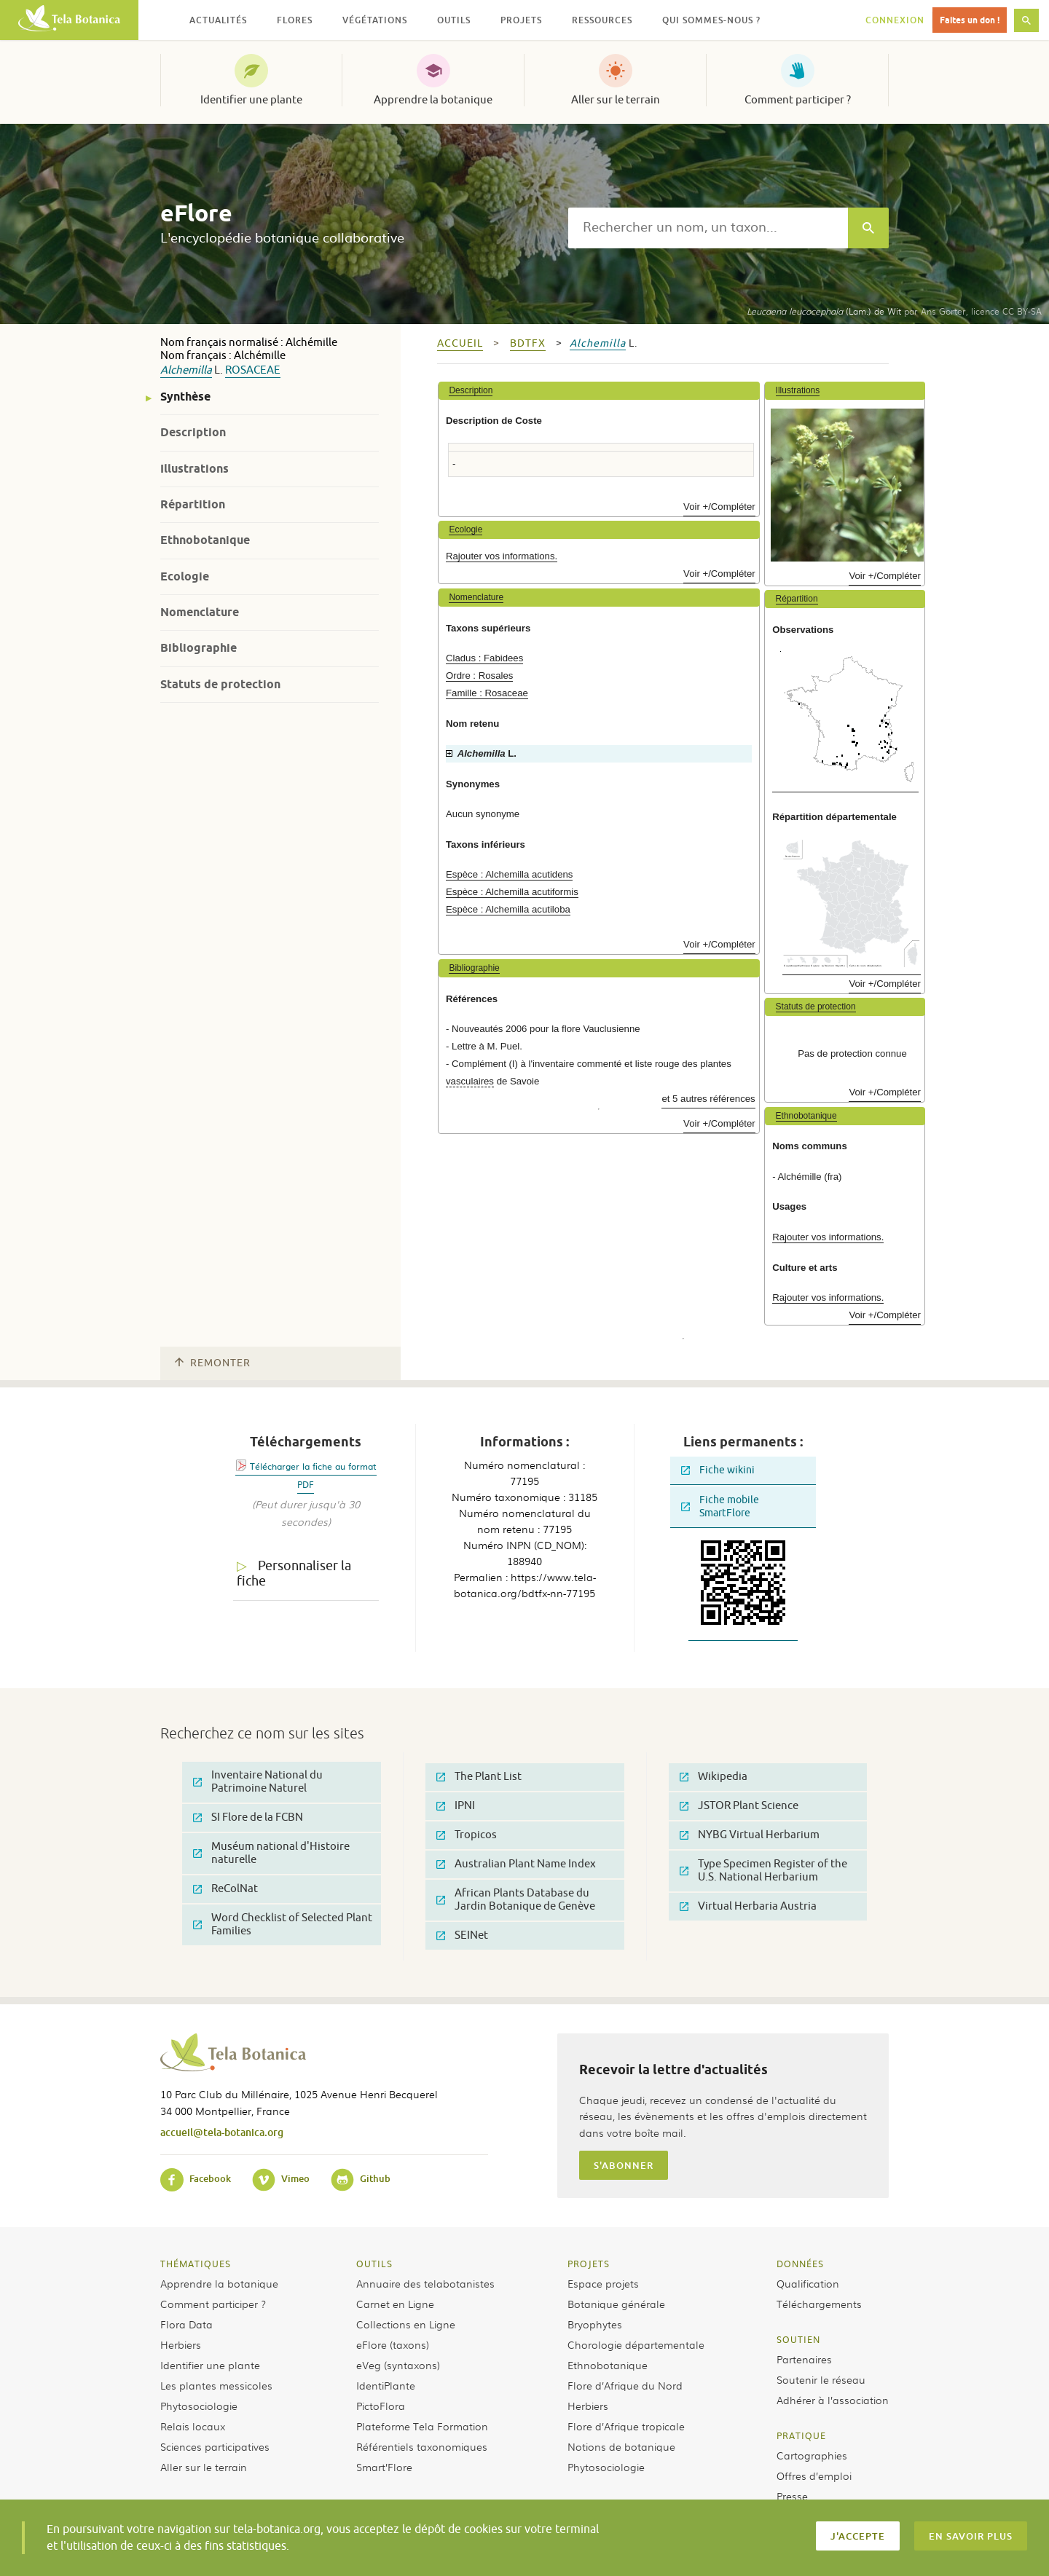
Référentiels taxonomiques (421, 2446)
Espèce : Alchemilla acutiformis (512, 891)
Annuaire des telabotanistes (425, 2283)
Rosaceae (252, 370)
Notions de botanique (621, 2446)
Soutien (798, 2339)
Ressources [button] (602, 20)
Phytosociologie (198, 2405)
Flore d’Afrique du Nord (625, 2385)
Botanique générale (616, 2303)
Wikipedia (713, 1777)
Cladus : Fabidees (484, 658)
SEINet (462, 1935)
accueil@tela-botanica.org (221, 2132)
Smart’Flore (384, 2466)
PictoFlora (380, 2405)
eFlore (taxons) (392, 2344)
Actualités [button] (218, 20)
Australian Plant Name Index (516, 1864)
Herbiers (180, 2344)
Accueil (460, 343)
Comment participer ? (797, 99)
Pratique (801, 2435)
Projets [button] (521, 20)
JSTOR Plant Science (739, 1806)
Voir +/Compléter (719, 506)
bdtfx (528, 343)
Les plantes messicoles (216, 2385)
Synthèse (185, 396)
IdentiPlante (385, 2385)
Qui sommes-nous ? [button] (711, 20)
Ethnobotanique (205, 540)
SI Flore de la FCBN (248, 1817)
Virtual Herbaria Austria (748, 1906)
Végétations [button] (374, 20)
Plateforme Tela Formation (422, 2426)
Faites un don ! (969, 20)
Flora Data (186, 2324)
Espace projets (603, 2283)
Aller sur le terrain (615, 99)
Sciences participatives (215, 2446)
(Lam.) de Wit (824, 311)
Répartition (192, 504)
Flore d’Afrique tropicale (626, 2426)
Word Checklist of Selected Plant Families (282, 1924)
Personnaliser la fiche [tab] (294, 1573)
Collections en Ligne (405, 2324)
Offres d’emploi (814, 2475)
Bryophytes (594, 2324)
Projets (588, 2263)
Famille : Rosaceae (487, 693)
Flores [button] (295, 20)
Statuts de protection (220, 684)
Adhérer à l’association (833, 2399)
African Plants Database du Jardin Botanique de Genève (515, 1899)
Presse (792, 2496)
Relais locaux (192, 2426)
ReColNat (225, 1889)
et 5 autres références (708, 1098)
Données (800, 2263)
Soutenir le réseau (821, 2379)
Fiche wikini (718, 1470)
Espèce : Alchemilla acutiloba (508, 909)
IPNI (455, 1806)
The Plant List (479, 1777)
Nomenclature (199, 612)
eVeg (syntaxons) (398, 2365)
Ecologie (184, 576)
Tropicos (466, 1835)
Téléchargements (819, 2303)
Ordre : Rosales (479, 675)
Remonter (213, 1363)
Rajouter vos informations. (501, 556)
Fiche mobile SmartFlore (720, 1506)
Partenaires (804, 2359)
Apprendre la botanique (433, 99)
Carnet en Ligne (395, 2303)
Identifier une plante (251, 99)
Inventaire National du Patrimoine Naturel (258, 1781)
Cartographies (812, 2455)
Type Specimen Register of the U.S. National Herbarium (763, 1870)
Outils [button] (454, 20)
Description (193, 432)
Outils (374, 2263)
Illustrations (194, 469)
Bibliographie (198, 648)
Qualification (808, 2283)
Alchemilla (186, 370)
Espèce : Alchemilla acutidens (509, 874)
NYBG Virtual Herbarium (750, 1835)
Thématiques (195, 2263)
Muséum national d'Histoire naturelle (271, 1853)
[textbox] (708, 228)
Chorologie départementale (635, 2344)
